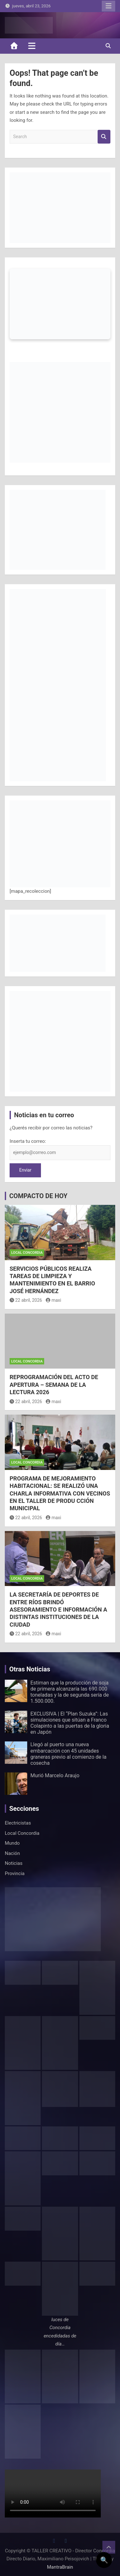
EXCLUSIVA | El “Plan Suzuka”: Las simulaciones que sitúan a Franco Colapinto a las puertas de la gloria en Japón (69, 1723)
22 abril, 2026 (26, 1300)
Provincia (15, 1873)
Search (104, 137)
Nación (12, 1853)
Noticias (13, 1863)
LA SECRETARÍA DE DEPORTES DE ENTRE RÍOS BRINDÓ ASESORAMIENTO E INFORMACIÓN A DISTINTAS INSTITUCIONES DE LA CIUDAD (58, 1609)
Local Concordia (27, 1253)
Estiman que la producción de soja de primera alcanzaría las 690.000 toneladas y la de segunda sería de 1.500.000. (69, 1692)
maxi (53, 1300)
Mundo (12, 1843)
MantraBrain (60, 2567)
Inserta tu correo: (28, 1141)
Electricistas (18, 1823)
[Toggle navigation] (31, 45)
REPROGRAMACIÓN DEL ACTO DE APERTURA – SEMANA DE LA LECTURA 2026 (54, 1384)
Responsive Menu (108, 6)
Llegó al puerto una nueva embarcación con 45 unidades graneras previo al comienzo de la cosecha (68, 1753)
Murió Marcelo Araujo (54, 1775)
